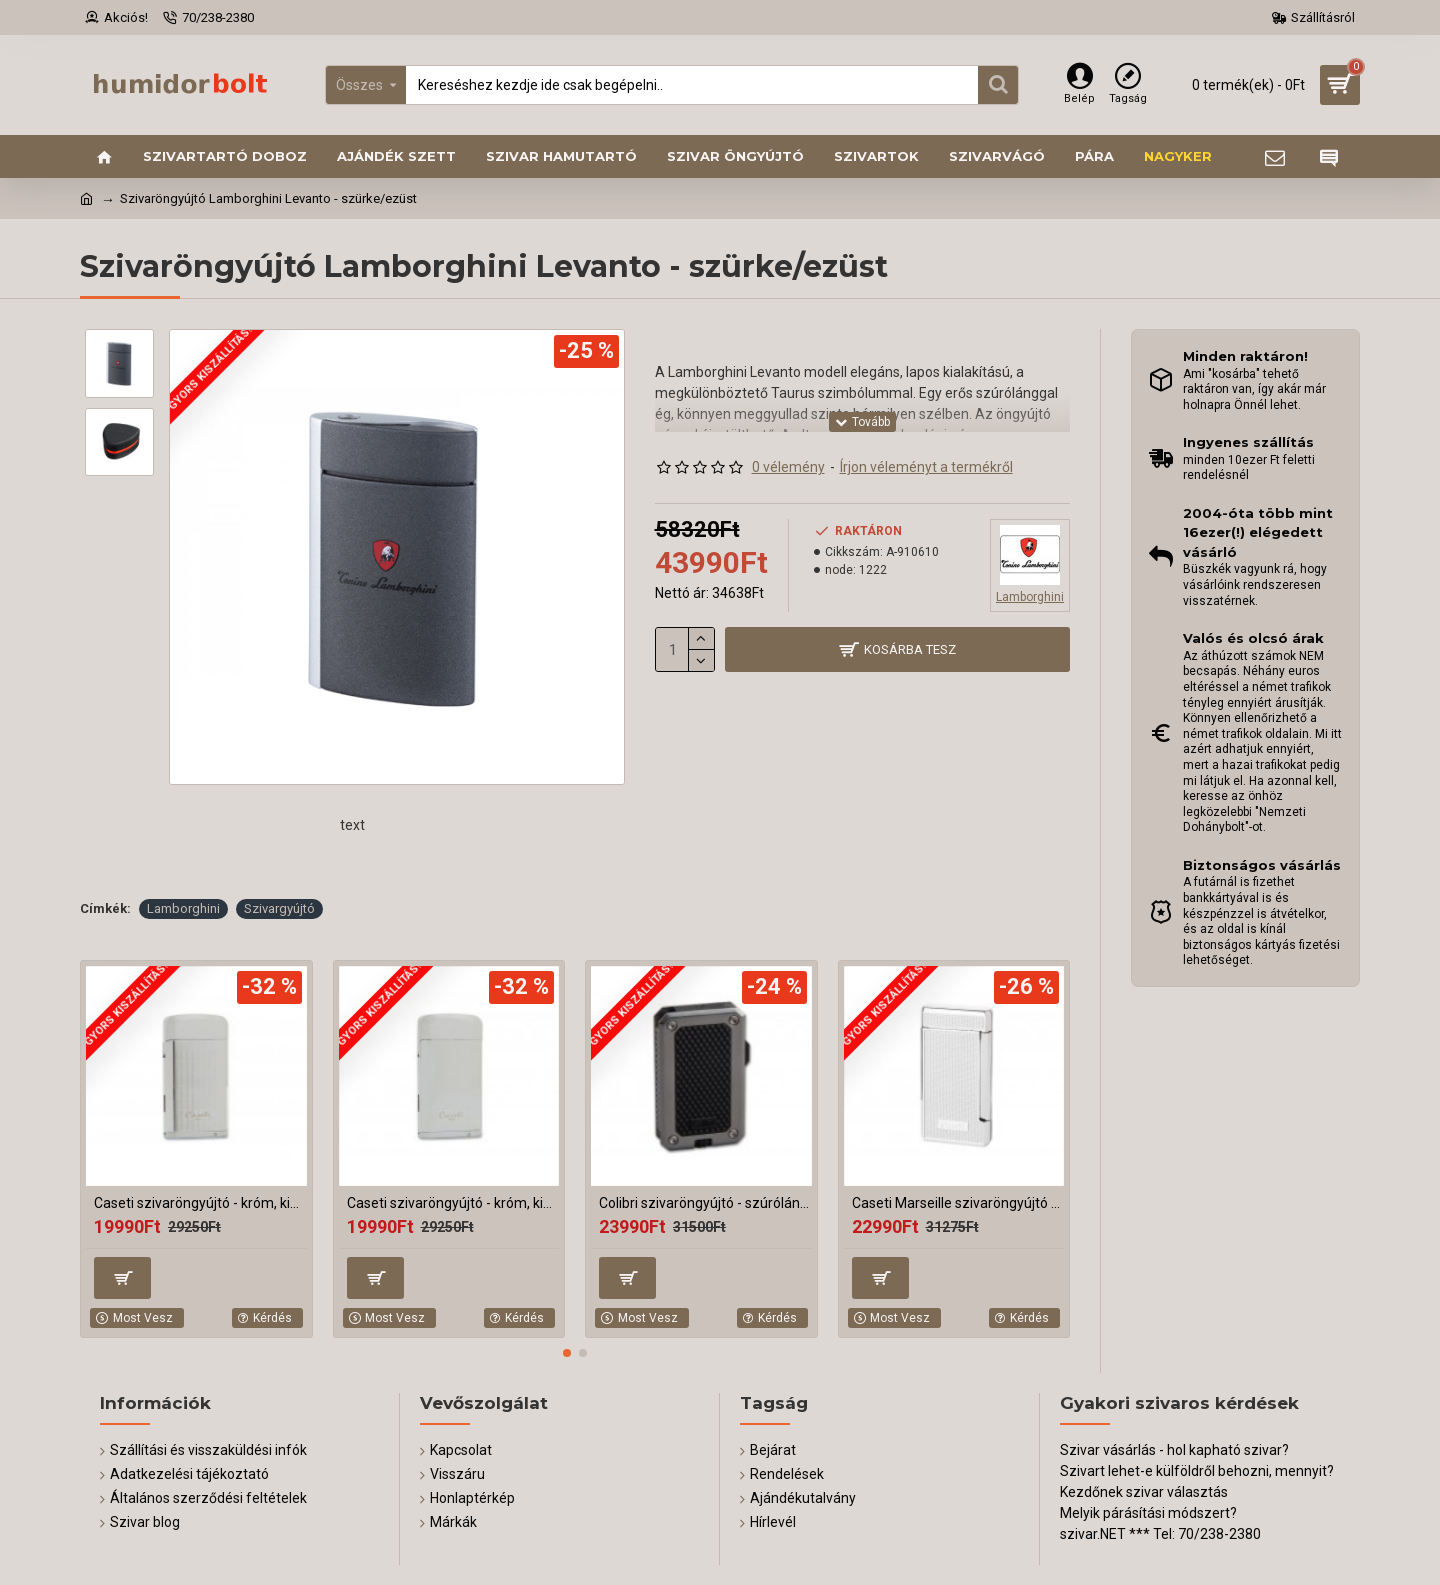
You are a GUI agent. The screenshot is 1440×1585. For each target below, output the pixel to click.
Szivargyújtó (279, 908)
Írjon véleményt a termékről (926, 467)
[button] (567, 1353)
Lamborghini (183, 908)
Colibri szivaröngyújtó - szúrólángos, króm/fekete (705, 1203)
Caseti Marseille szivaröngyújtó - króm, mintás (958, 1203)
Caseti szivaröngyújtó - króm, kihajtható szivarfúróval (200, 1203)
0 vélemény (788, 467)
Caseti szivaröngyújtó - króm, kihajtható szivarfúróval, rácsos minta (453, 1203)
